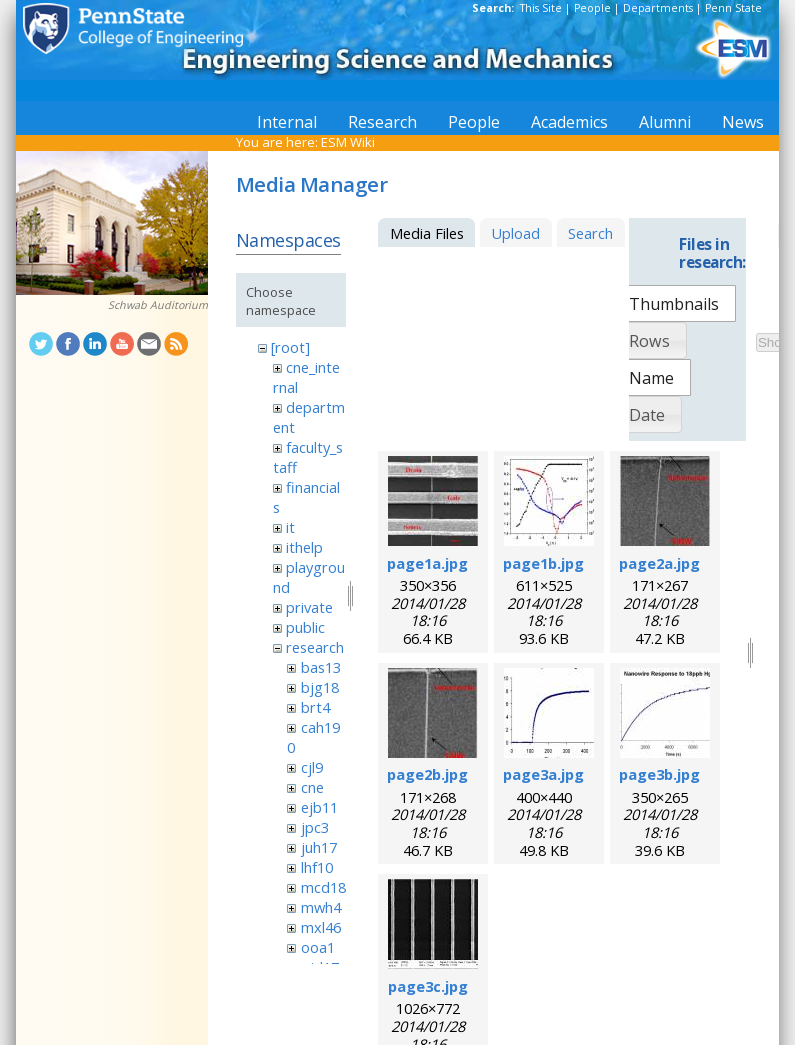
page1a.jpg (427, 563)
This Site (541, 8)
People (592, 8)
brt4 (315, 707)
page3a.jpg (543, 774)
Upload (515, 233)
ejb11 (319, 807)
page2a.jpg (659, 563)
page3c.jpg (428, 986)
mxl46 (321, 927)
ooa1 (318, 947)
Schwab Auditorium (158, 305)
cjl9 (312, 767)
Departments (658, 8)
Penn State (733, 8)
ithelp (304, 547)
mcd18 (323, 887)
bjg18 (320, 687)
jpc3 (315, 827)
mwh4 (321, 907)
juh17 (319, 847)
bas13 (321, 667)
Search (590, 233)
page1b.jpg (543, 563)
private (309, 607)
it (290, 527)
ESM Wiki (348, 142)
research (315, 647)
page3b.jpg (659, 774)
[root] (290, 347)
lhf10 (317, 867)
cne (312, 787)
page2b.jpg (427, 774)
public (305, 627)
